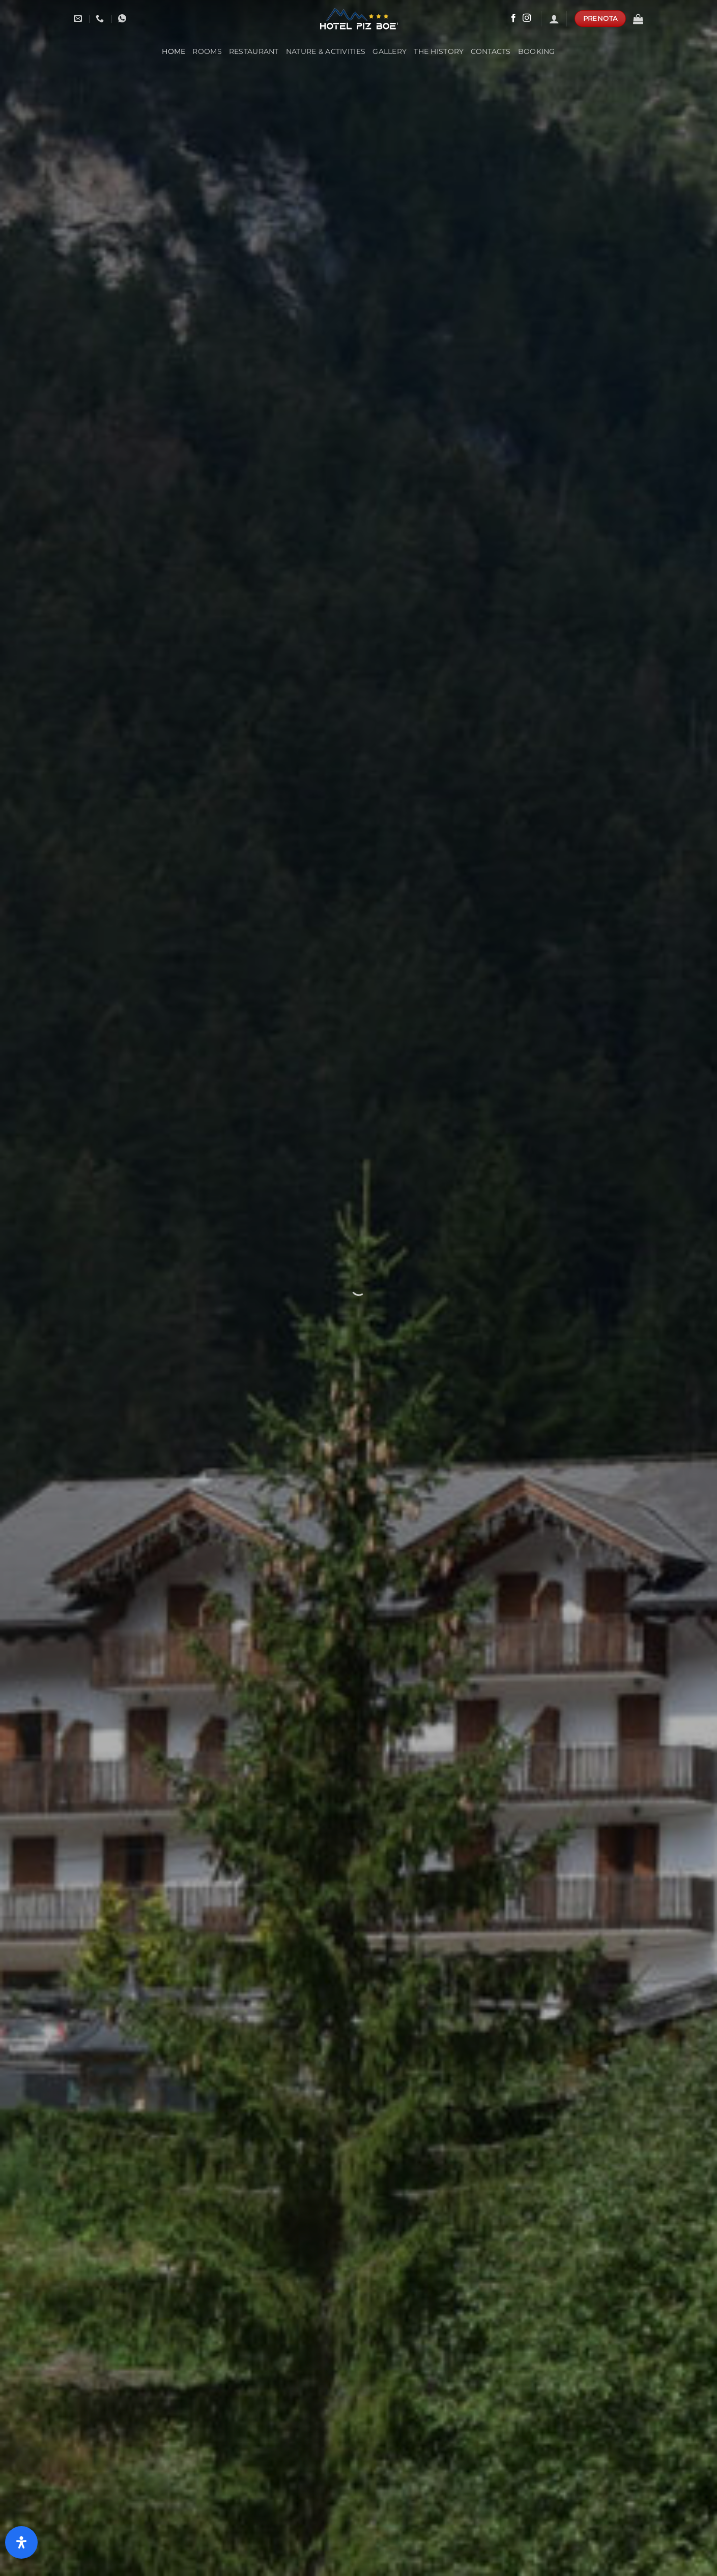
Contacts (490, 51)
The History (439, 51)
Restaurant (254, 51)
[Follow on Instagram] (527, 18)
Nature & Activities (325, 51)
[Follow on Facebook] (513, 18)
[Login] (554, 19)
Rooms (206, 51)
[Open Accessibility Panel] (21, 2542)
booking (536, 51)
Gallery (389, 51)
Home (173, 51)
